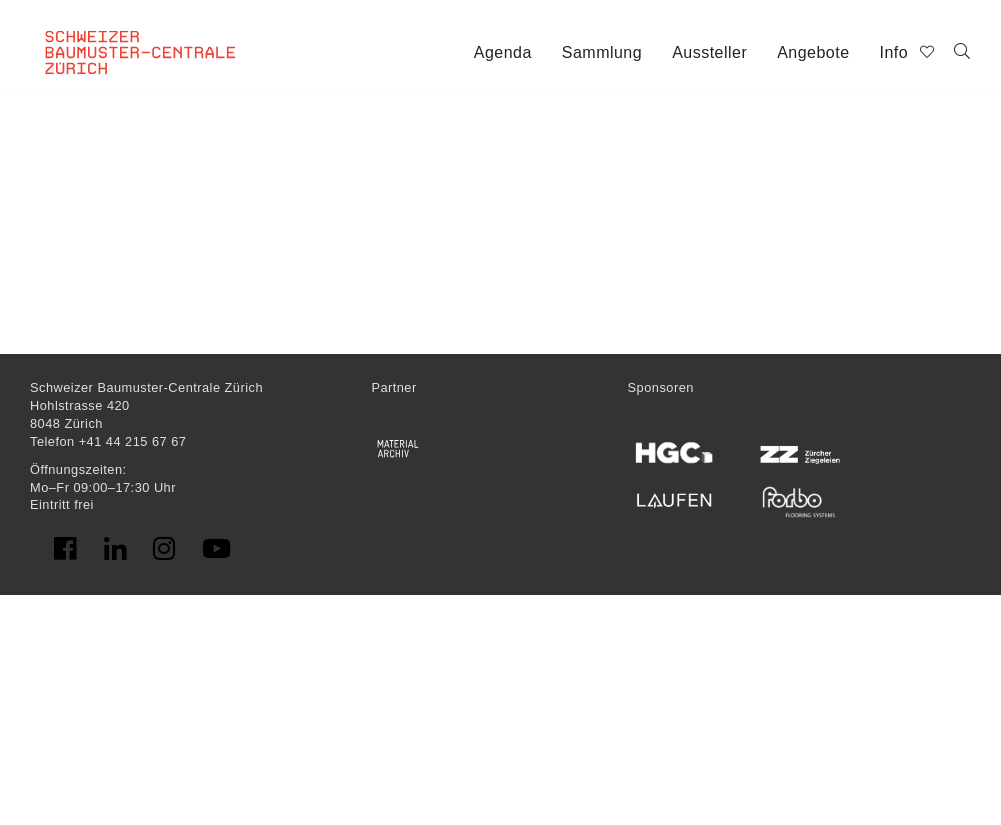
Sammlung (602, 52)
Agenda (503, 52)
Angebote (813, 52)
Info (894, 52)
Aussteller (709, 52)
